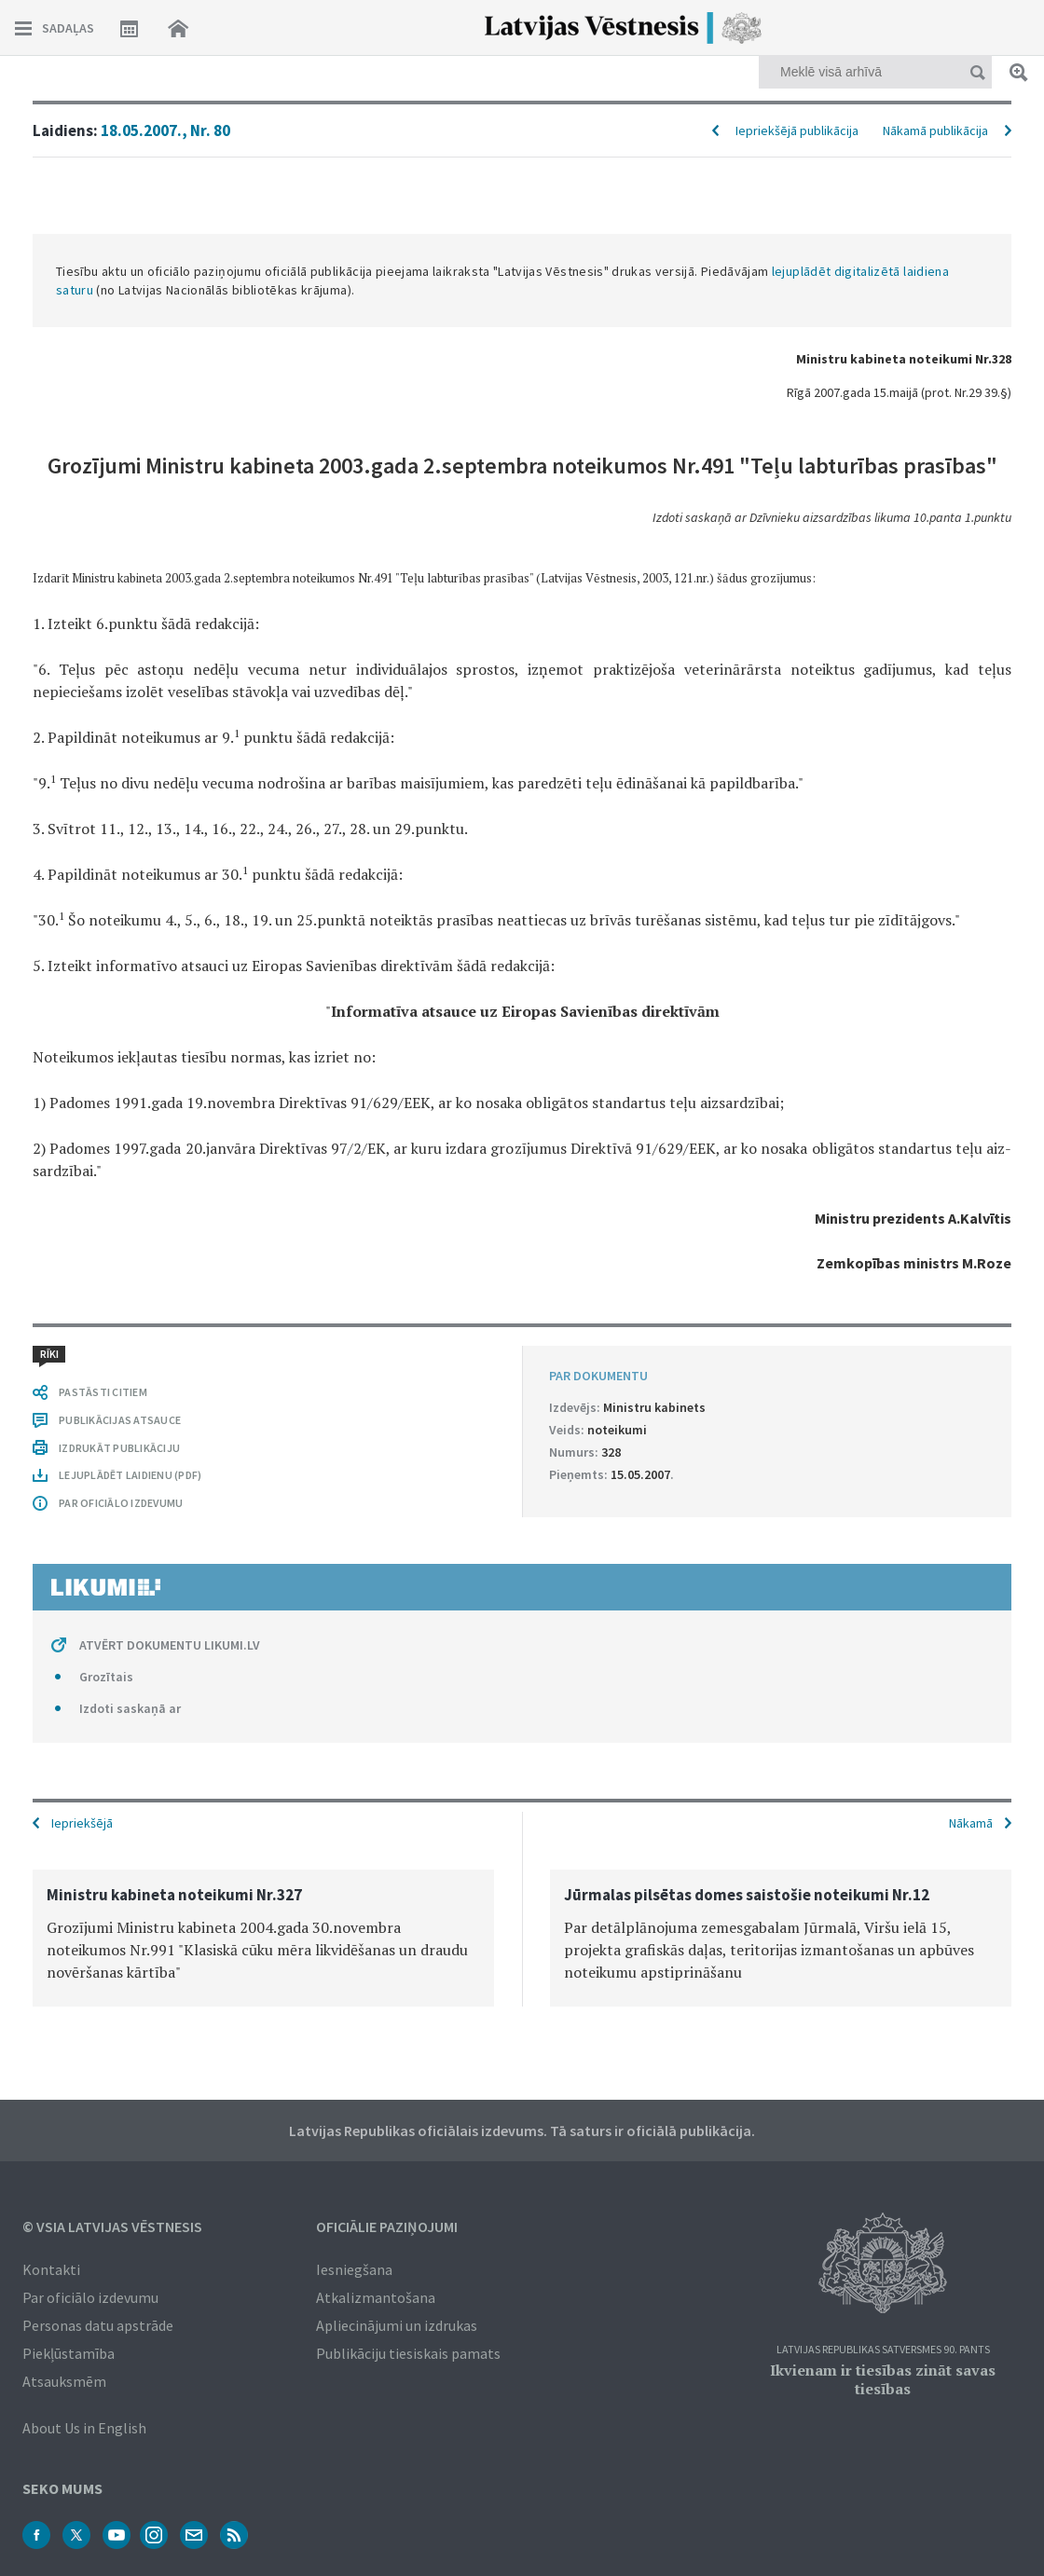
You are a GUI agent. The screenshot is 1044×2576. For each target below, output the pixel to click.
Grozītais (106, 1676)
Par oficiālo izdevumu (90, 2297)
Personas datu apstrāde (97, 2325)
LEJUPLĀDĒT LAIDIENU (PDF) (130, 1475)
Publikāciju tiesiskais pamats (408, 2353)
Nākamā (971, 1823)
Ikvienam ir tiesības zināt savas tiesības (883, 2379)
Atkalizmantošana (375, 2297)
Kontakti (51, 2269)
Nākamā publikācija (935, 130)
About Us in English (84, 2427)
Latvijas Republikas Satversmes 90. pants (883, 2350)
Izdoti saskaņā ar (130, 1708)
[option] (263, 1938)
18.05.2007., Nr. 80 (165, 130)
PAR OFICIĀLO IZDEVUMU (121, 1503)
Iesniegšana (354, 2269)
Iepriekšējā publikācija (797, 130)
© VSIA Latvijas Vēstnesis (112, 2226)
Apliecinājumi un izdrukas (396, 2325)
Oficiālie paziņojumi (387, 2226)
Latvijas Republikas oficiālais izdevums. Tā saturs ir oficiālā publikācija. (522, 2130)
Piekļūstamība (68, 2353)
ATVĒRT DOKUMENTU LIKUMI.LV (169, 1645)
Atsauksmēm (64, 2381)
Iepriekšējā (82, 1823)
